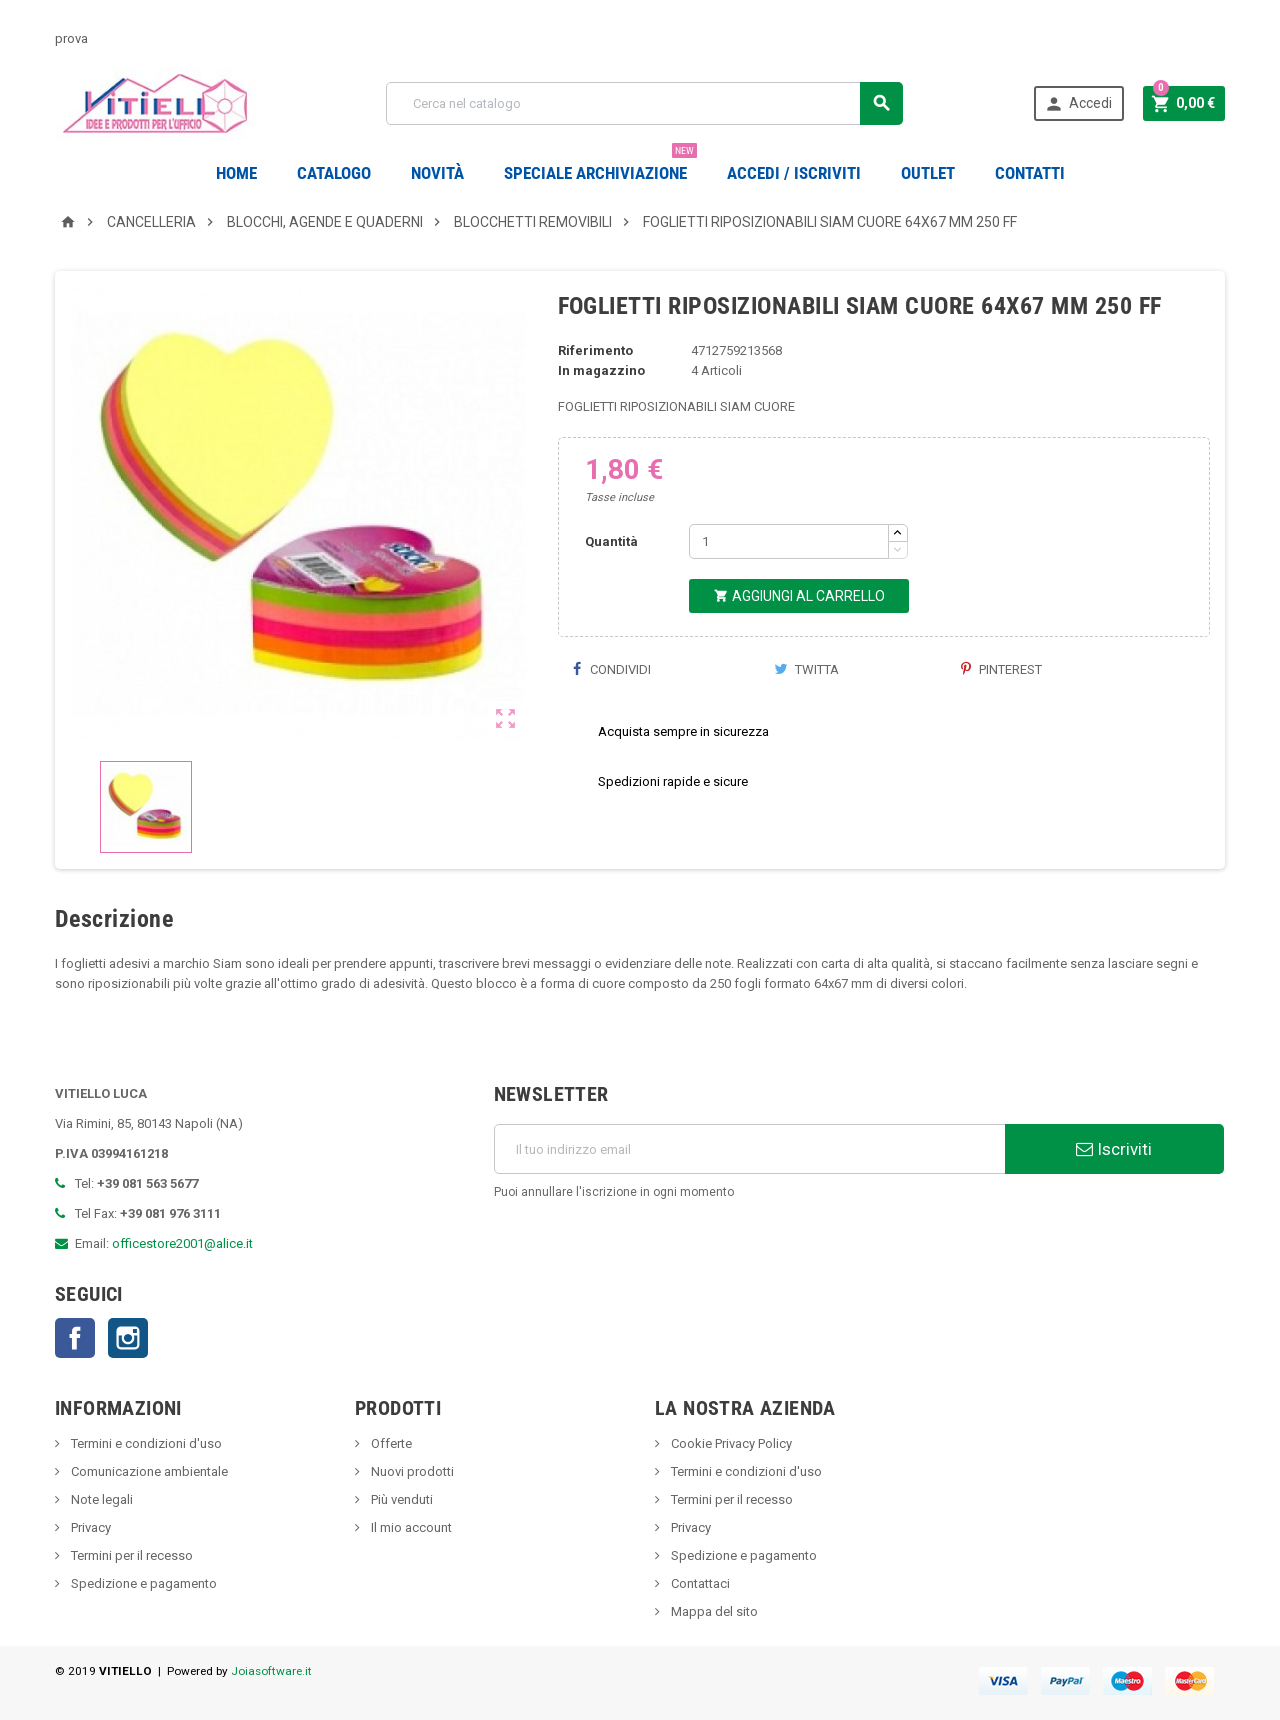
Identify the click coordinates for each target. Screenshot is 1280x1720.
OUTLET (928, 173)
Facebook (75, 1338)
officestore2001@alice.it (182, 1243)
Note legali (100, 1499)
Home (236, 173)
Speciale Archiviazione (600, 165)
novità (437, 173)
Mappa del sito (713, 1611)
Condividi (612, 669)
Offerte (390, 1443)
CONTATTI (1030, 173)
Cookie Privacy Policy (730, 1443)
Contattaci (699, 1583)
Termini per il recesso (130, 1555)
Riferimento (595, 350)
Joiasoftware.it (271, 1671)
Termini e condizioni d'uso (145, 1443)
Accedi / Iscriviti (794, 173)
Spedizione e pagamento (142, 1583)
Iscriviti (1114, 1149)
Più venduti (400, 1499)
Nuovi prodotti (411, 1471)
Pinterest (1001, 669)
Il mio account (410, 1527)
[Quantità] (789, 541)
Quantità (611, 541)
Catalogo (334, 173)
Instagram (128, 1338)
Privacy (89, 1527)
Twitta (806, 669)
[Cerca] (644, 103)
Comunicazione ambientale (148, 1471)
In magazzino (601, 370)
